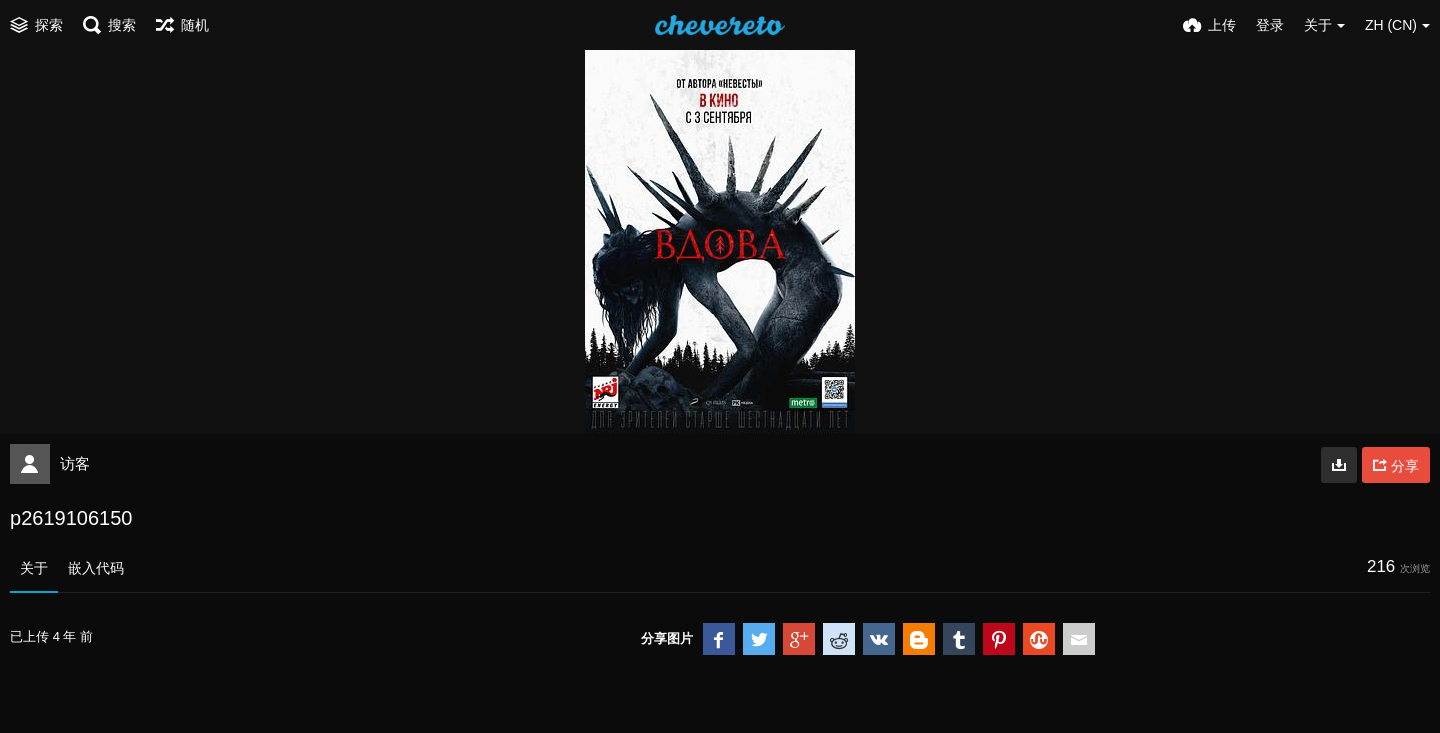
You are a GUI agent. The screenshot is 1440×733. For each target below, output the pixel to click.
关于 (34, 568)
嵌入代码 (96, 568)
